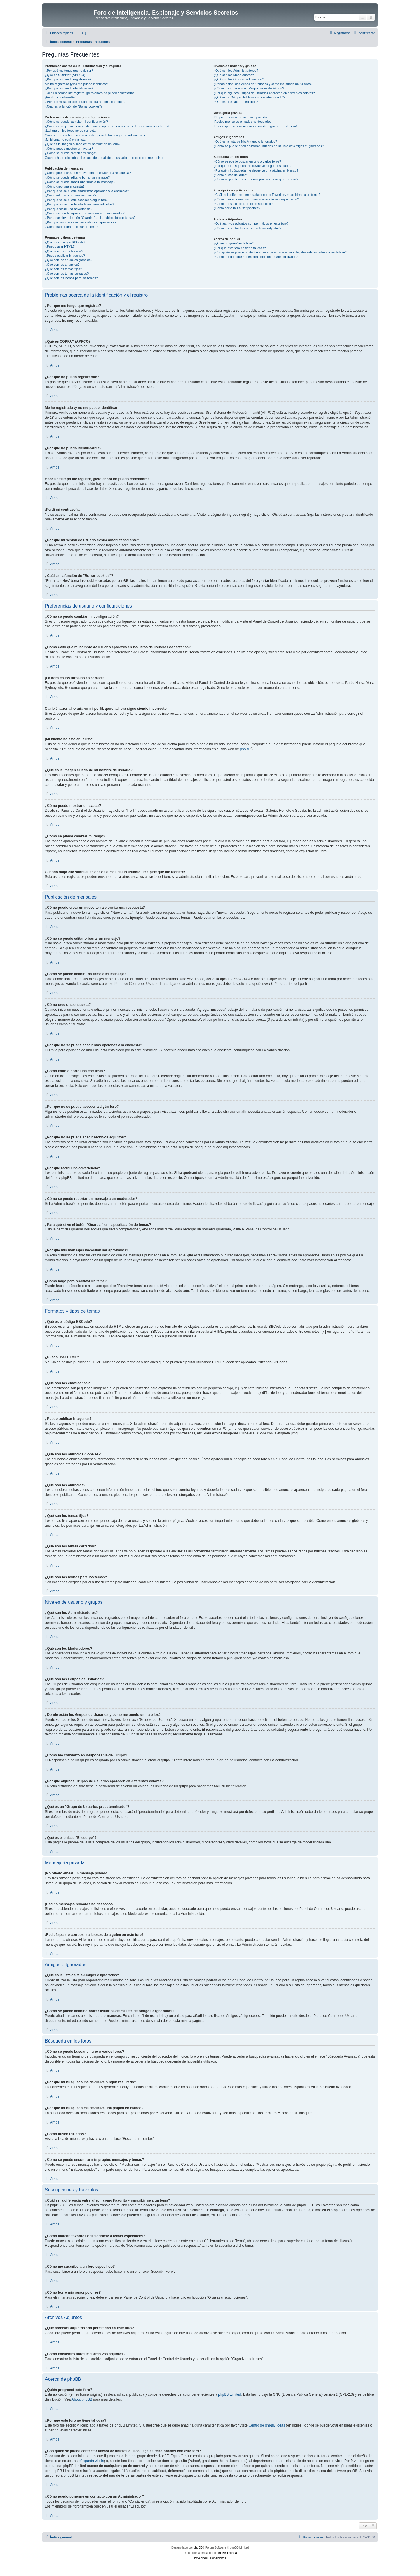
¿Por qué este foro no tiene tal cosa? (239, 248)
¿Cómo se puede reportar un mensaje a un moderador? (85, 213)
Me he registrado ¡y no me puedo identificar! (76, 84)
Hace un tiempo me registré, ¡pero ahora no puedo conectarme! (90, 93)
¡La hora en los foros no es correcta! (71, 130)
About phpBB (81, 2399)
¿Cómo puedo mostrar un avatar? (69, 148)
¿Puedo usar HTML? (60, 246)
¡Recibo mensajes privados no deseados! (242, 121)
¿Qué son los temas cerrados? (67, 273)
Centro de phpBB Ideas (267, 2425)
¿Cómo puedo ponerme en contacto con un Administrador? (255, 256)
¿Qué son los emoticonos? (64, 251)
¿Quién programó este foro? (233, 243)
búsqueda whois (91, 2461)
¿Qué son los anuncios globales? (68, 260)
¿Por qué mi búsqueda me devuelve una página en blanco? (255, 170)
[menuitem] (80, 32)
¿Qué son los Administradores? (235, 70)
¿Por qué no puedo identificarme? (69, 88)
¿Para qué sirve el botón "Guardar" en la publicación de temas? (90, 217)
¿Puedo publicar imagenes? (65, 255)
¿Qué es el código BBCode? (65, 242)
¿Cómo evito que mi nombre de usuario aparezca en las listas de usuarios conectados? (107, 126)
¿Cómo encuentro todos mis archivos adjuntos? (247, 228)
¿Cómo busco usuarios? (230, 175)
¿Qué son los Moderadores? (233, 75)
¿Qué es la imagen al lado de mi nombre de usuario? (82, 144)
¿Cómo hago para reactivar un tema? (71, 226)
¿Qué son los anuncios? (62, 264)
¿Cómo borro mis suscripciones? (236, 208)
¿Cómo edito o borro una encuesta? (70, 195)
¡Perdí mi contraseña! (60, 97)
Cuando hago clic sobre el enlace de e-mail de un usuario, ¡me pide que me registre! (105, 157)
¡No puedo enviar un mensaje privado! (240, 117)
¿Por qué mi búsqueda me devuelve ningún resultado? (252, 166)
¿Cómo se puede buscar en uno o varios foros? (247, 161)
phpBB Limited (229, 2394)
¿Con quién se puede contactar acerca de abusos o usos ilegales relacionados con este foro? (279, 252)
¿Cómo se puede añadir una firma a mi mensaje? (80, 182)
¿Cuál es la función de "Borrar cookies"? (73, 106)
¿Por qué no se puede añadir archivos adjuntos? (79, 204)
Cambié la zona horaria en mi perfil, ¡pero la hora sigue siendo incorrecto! (97, 135)
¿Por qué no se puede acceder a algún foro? (76, 200)
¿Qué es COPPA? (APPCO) (65, 75)
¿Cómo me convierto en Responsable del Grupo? (248, 88)
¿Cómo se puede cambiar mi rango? (71, 153)
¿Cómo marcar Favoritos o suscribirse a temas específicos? (256, 199)
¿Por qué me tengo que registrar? (69, 70)
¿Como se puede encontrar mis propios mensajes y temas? (255, 179)
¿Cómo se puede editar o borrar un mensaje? (77, 177)
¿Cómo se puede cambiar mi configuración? (76, 121)
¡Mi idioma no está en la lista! (65, 139)
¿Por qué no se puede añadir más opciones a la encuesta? (87, 191)
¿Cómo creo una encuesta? (65, 186)
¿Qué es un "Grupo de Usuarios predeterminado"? (249, 97)
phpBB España (227, 2552)
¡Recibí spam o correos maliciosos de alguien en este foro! (255, 126)
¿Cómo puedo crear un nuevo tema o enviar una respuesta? (88, 173)
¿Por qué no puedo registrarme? (68, 79)
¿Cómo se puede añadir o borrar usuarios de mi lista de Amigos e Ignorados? (268, 146)
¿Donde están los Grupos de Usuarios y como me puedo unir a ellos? (262, 84)
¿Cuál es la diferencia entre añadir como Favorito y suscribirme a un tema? (266, 194)
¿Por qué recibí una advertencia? (68, 209)
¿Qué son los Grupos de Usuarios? (238, 79)
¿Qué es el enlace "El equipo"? (235, 101)
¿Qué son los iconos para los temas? (71, 278)
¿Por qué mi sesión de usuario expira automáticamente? (85, 101)
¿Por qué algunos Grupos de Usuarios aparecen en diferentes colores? (264, 93)
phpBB (245, 749)
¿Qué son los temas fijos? (63, 269)
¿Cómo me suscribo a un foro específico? (243, 203)
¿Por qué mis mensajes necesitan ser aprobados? (80, 222)
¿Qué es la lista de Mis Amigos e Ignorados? (245, 141)
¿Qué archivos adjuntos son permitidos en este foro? (250, 223)
